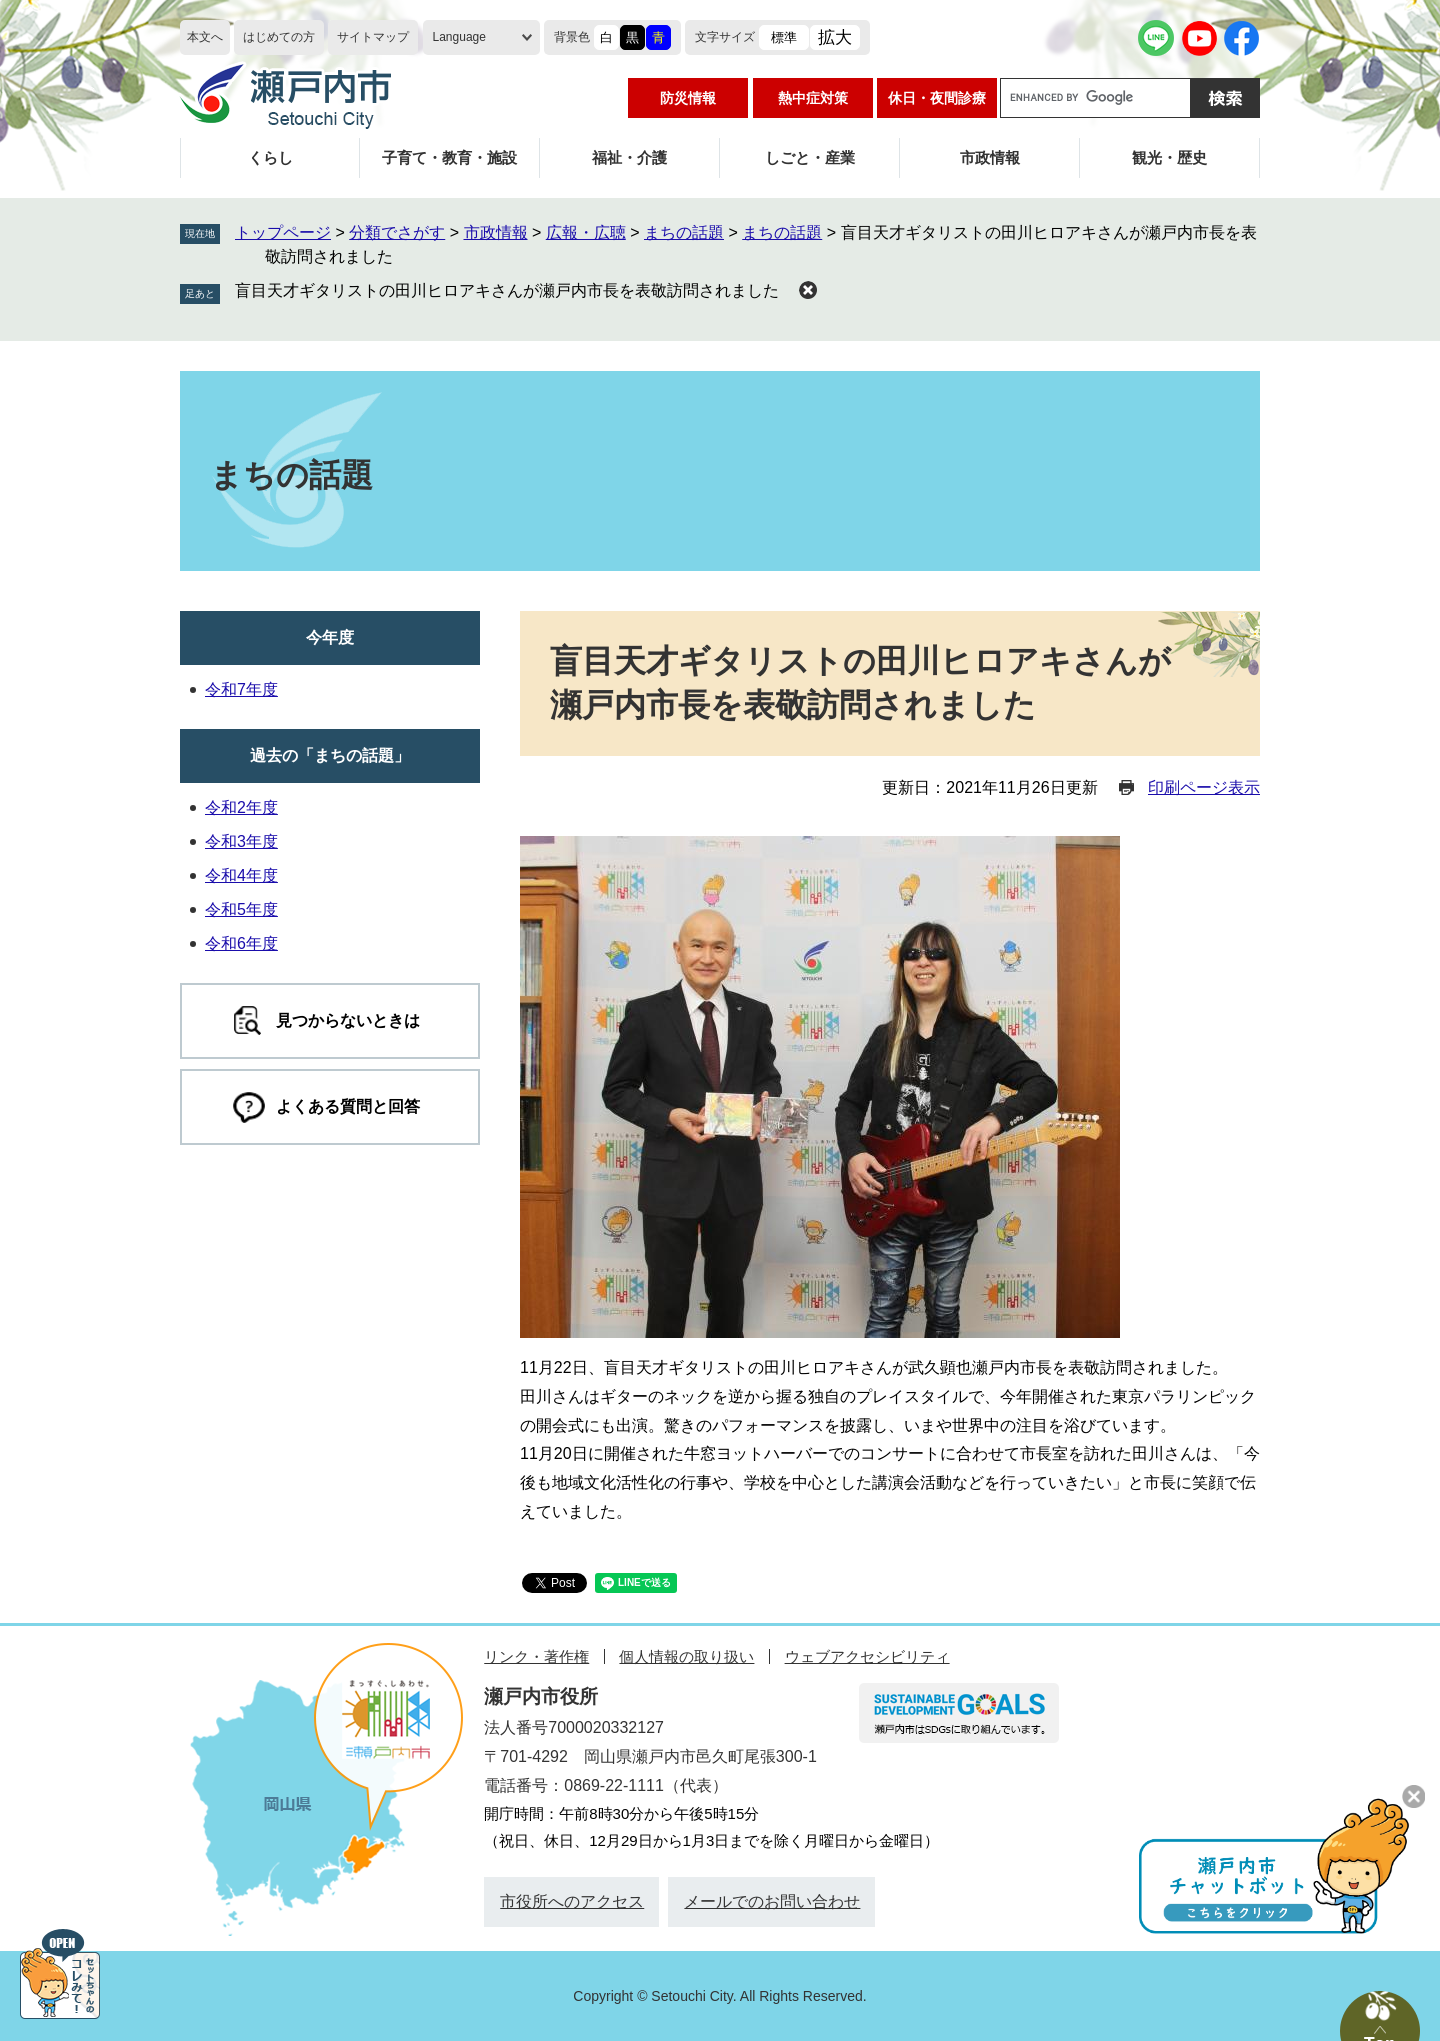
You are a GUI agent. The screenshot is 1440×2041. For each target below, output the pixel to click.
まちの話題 (684, 232)
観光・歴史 (1169, 157)
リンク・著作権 (536, 1656)
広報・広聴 (586, 232)
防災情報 (688, 98)
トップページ (283, 232)
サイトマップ (373, 37)
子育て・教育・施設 (449, 157)
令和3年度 (241, 841)
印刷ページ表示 (1204, 787)
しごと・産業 (810, 157)
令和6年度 (241, 943)
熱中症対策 (813, 98)
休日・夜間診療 (937, 98)
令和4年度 (241, 875)
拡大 (835, 37)
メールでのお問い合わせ (772, 1901)
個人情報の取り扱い (686, 1656)
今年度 (330, 637)
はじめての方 (279, 37)
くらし (270, 157)
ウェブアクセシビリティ (867, 1656)
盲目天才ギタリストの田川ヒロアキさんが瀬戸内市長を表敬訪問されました (507, 290)
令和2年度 (241, 807)
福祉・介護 (629, 157)
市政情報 (990, 157)
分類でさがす (397, 232)
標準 (784, 37)
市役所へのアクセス (572, 1901)
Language (459, 37)
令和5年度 (241, 909)
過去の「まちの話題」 (330, 755)
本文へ (205, 37)
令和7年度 (241, 689)
